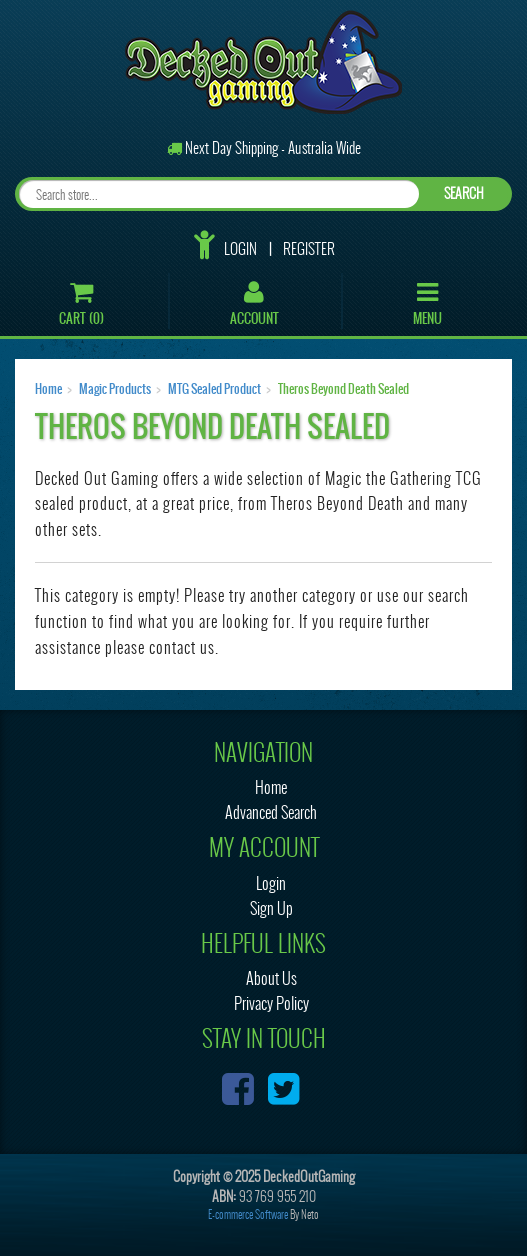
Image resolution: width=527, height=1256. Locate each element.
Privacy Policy (271, 1003)
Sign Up (271, 908)
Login (240, 249)
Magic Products (115, 389)
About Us (271, 978)
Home (48, 389)
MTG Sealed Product (214, 389)
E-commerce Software (248, 1214)
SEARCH (464, 193)
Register (309, 249)
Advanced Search (271, 812)
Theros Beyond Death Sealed (343, 389)
